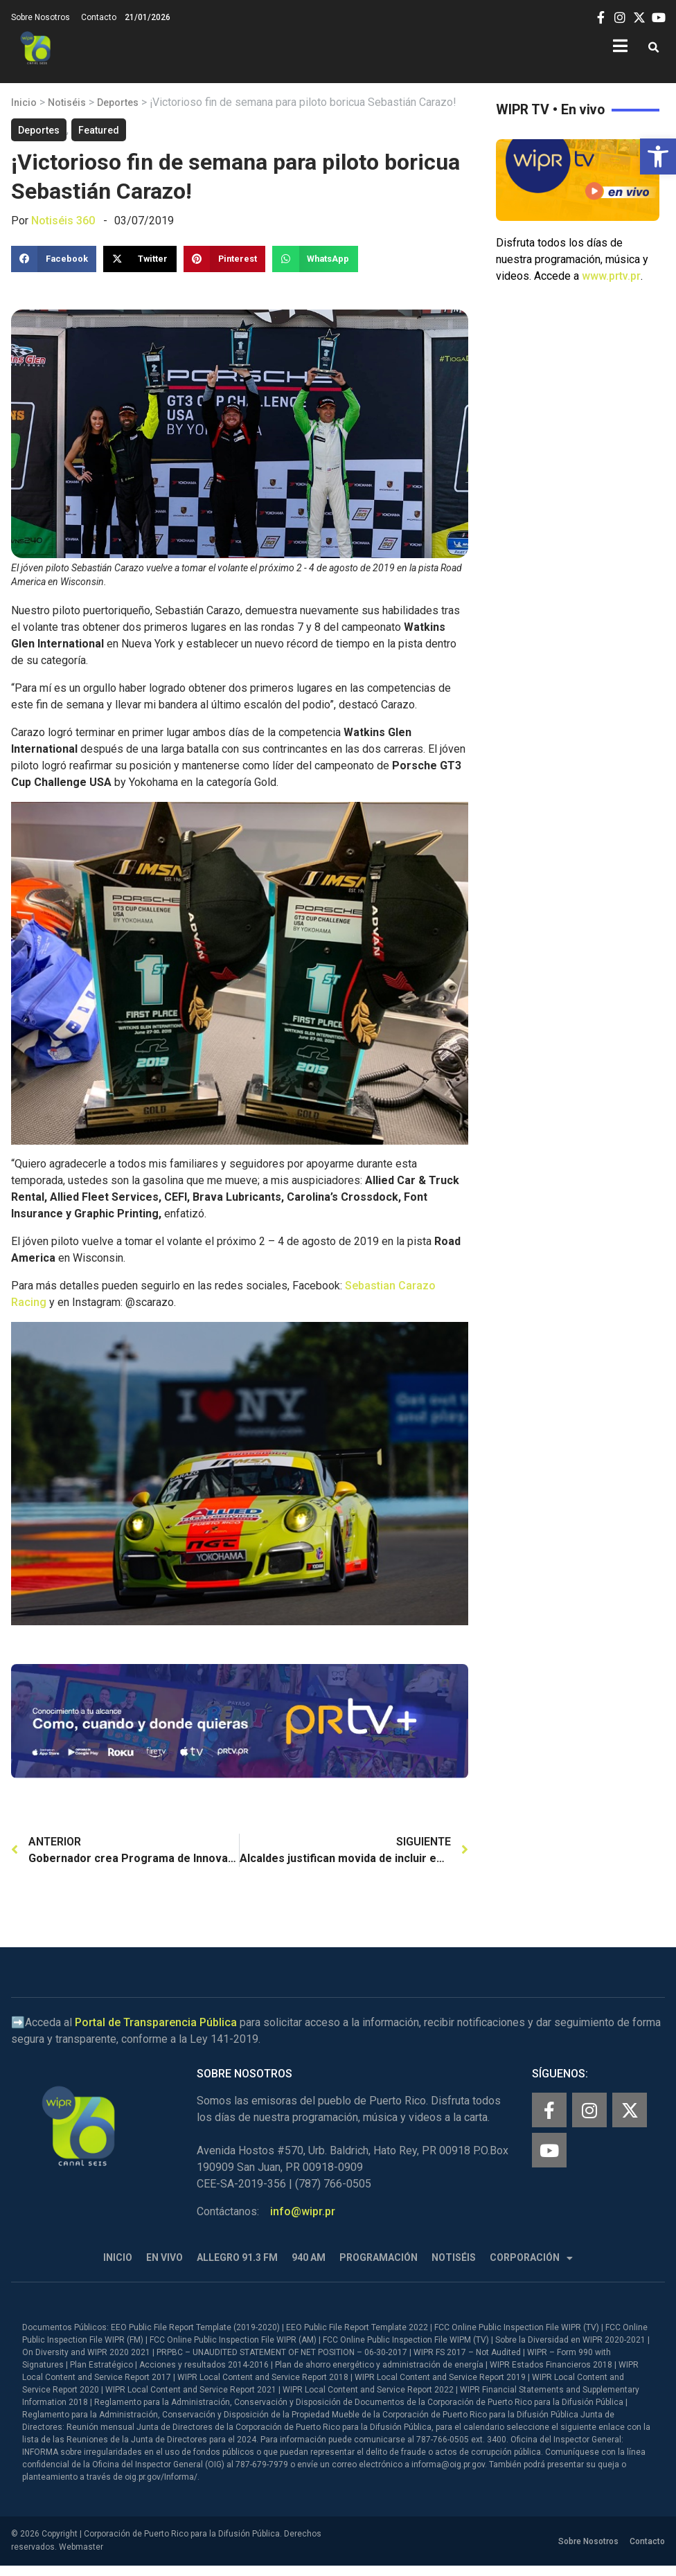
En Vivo (164, 2257)
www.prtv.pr (611, 276)
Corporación (531, 2258)
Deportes (118, 102)
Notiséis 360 (63, 220)
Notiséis (67, 102)
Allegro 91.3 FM (237, 2257)
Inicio (24, 102)
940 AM (309, 2257)
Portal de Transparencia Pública (156, 2022)
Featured (98, 130)
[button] (658, 156)
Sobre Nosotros (40, 17)
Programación (378, 2257)
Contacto (98, 17)
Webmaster (81, 2547)
